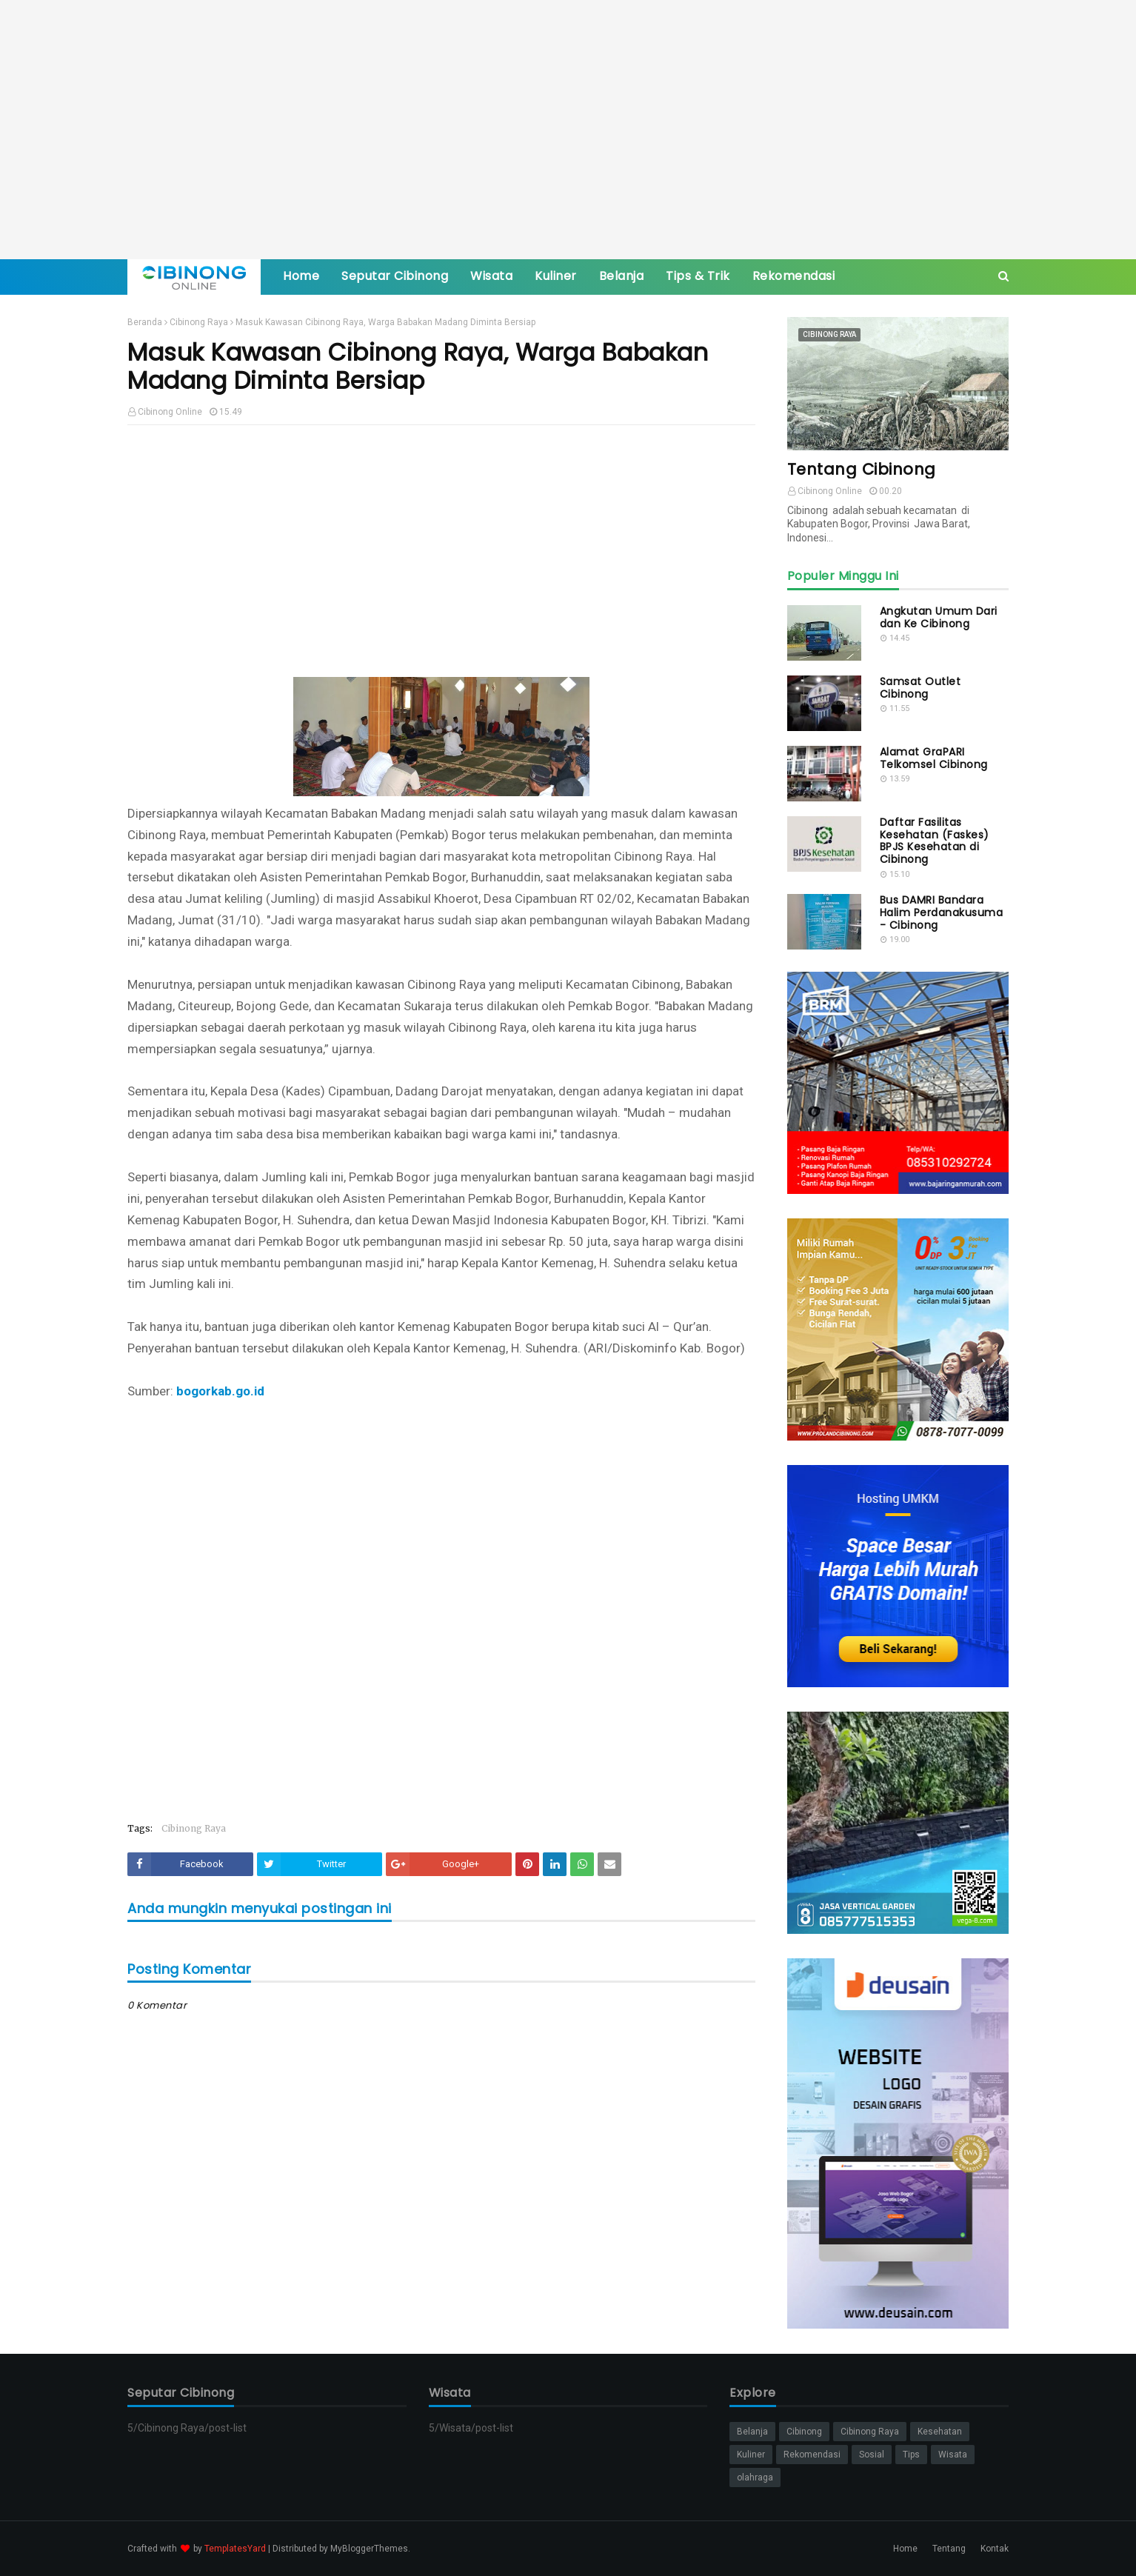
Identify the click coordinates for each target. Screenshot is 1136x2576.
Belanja (752, 2431)
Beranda (144, 322)
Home (905, 2548)
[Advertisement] (568, 129)
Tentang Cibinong (861, 469)
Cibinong (804, 2431)
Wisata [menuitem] (491, 275)
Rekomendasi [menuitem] (793, 275)
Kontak (994, 2548)
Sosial (871, 2454)
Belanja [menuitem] (621, 275)
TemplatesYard (235, 2548)
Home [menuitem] (301, 275)
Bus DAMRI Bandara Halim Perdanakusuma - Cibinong (941, 912)
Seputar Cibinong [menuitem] (394, 275)
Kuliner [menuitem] (556, 275)
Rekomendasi (812, 2454)
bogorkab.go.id (220, 1391)
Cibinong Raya (199, 322)
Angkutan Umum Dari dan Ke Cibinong (939, 617)
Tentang (949, 2548)
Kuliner (751, 2454)
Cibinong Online (170, 412)
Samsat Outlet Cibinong (920, 688)
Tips (911, 2454)
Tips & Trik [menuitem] (698, 275)
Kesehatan (940, 2431)
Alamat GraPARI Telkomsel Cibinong (934, 758)
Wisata (952, 2454)
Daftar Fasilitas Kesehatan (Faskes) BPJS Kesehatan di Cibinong (934, 841)
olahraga (755, 2477)
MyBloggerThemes (369, 2548)
